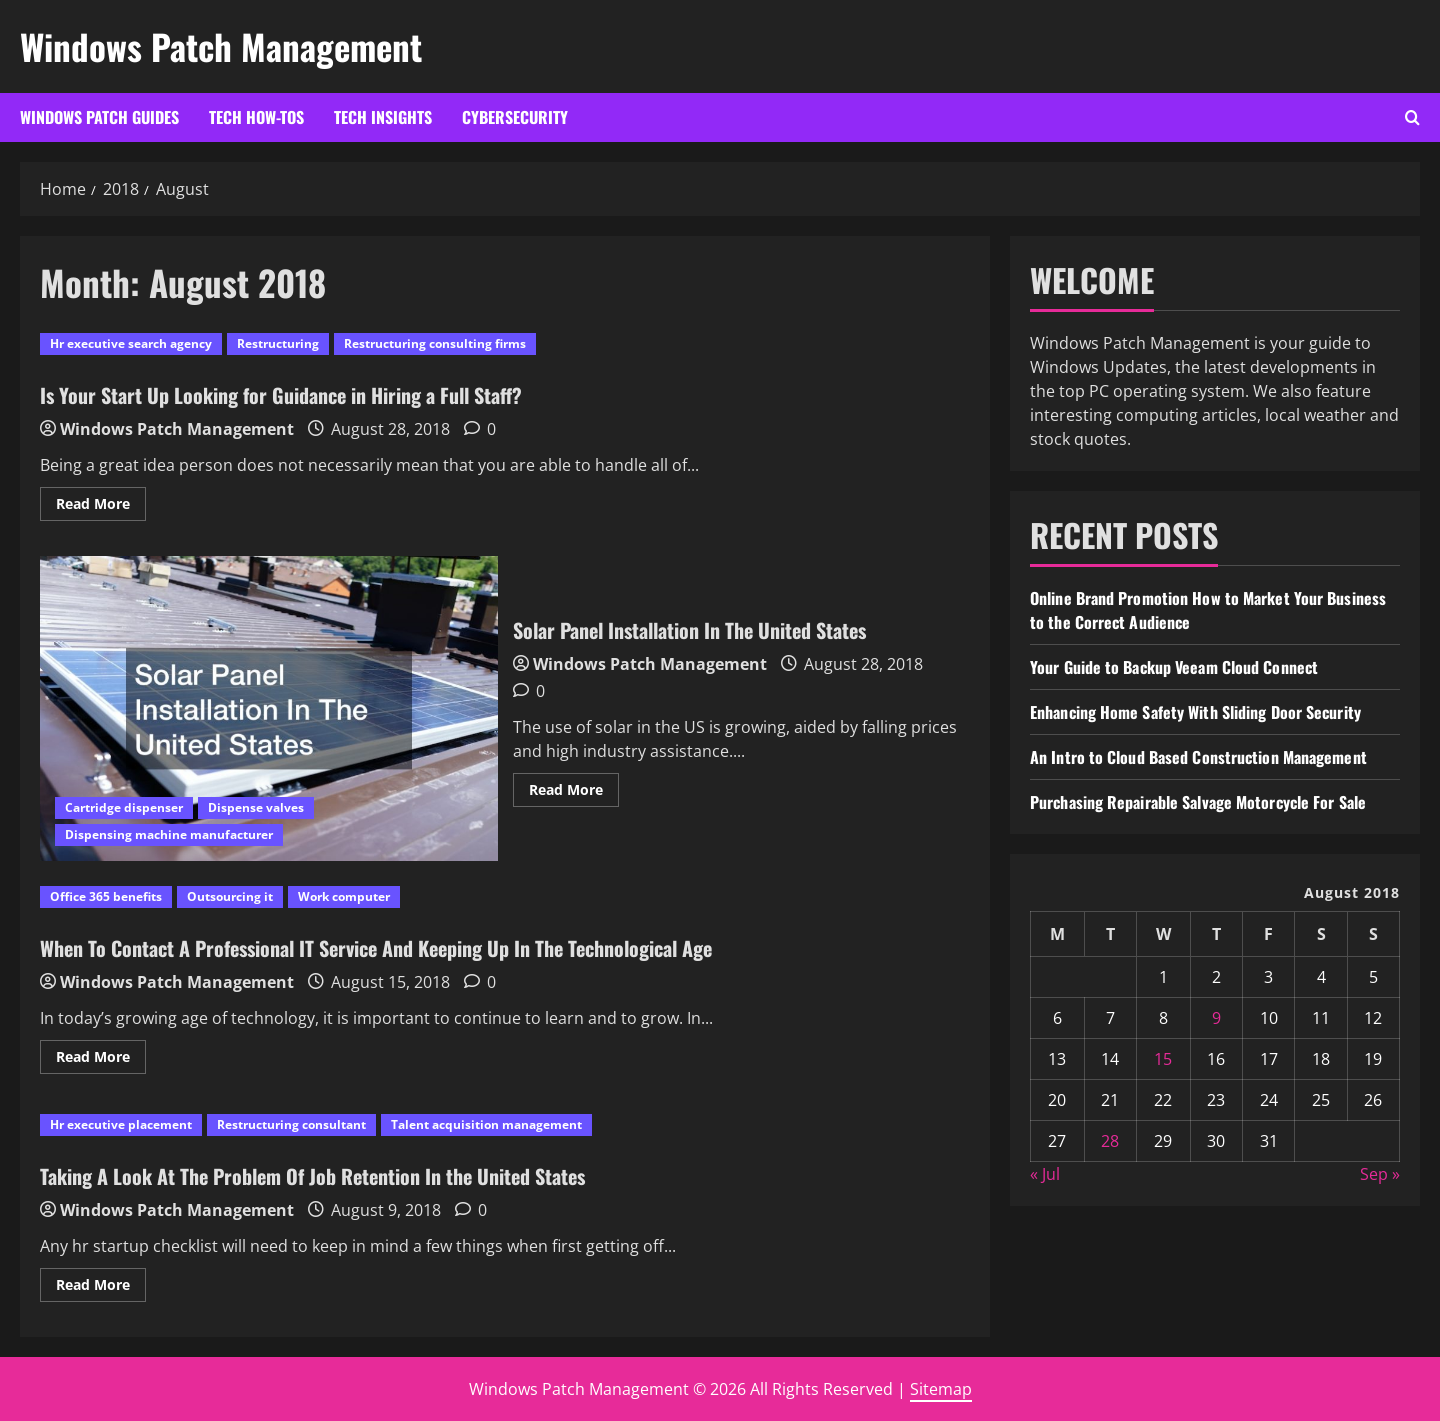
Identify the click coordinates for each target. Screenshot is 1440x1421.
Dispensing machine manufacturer (169, 834)
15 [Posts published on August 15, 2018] (1163, 1059)
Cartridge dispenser (124, 807)
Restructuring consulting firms (435, 343)
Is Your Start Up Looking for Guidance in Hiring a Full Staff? (281, 395)
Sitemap (941, 1389)
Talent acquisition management (486, 1124)
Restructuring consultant (291, 1124)
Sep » (1380, 1174)
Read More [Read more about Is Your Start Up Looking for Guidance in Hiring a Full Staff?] (101, 507)
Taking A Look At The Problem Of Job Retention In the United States (312, 1176)
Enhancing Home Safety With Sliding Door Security (1195, 712)
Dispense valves (256, 807)
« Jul (1045, 1174)
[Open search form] (1412, 117)
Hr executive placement (121, 1124)
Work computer (344, 896)
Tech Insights (383, 117)
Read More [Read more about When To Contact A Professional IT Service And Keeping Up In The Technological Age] (101, 1060)
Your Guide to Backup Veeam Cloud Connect (1174, 667)
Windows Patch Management (221, 46)
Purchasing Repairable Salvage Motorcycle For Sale (1198, 802)
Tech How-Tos (256, 117)
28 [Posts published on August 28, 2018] (1110, 1141)
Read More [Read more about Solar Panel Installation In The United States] (574, 793)
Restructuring (278, 343)
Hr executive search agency (131, 343)
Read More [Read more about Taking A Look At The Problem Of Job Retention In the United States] (101, 1288)
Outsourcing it (230, 896)
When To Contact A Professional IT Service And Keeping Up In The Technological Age (376, 948)
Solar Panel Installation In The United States (269, 708)
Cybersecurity (515, 117)
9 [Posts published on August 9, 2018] (1216, 1018)
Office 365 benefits (106, 896)
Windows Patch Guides (99, 117)
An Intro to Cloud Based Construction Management (1198, 757)
